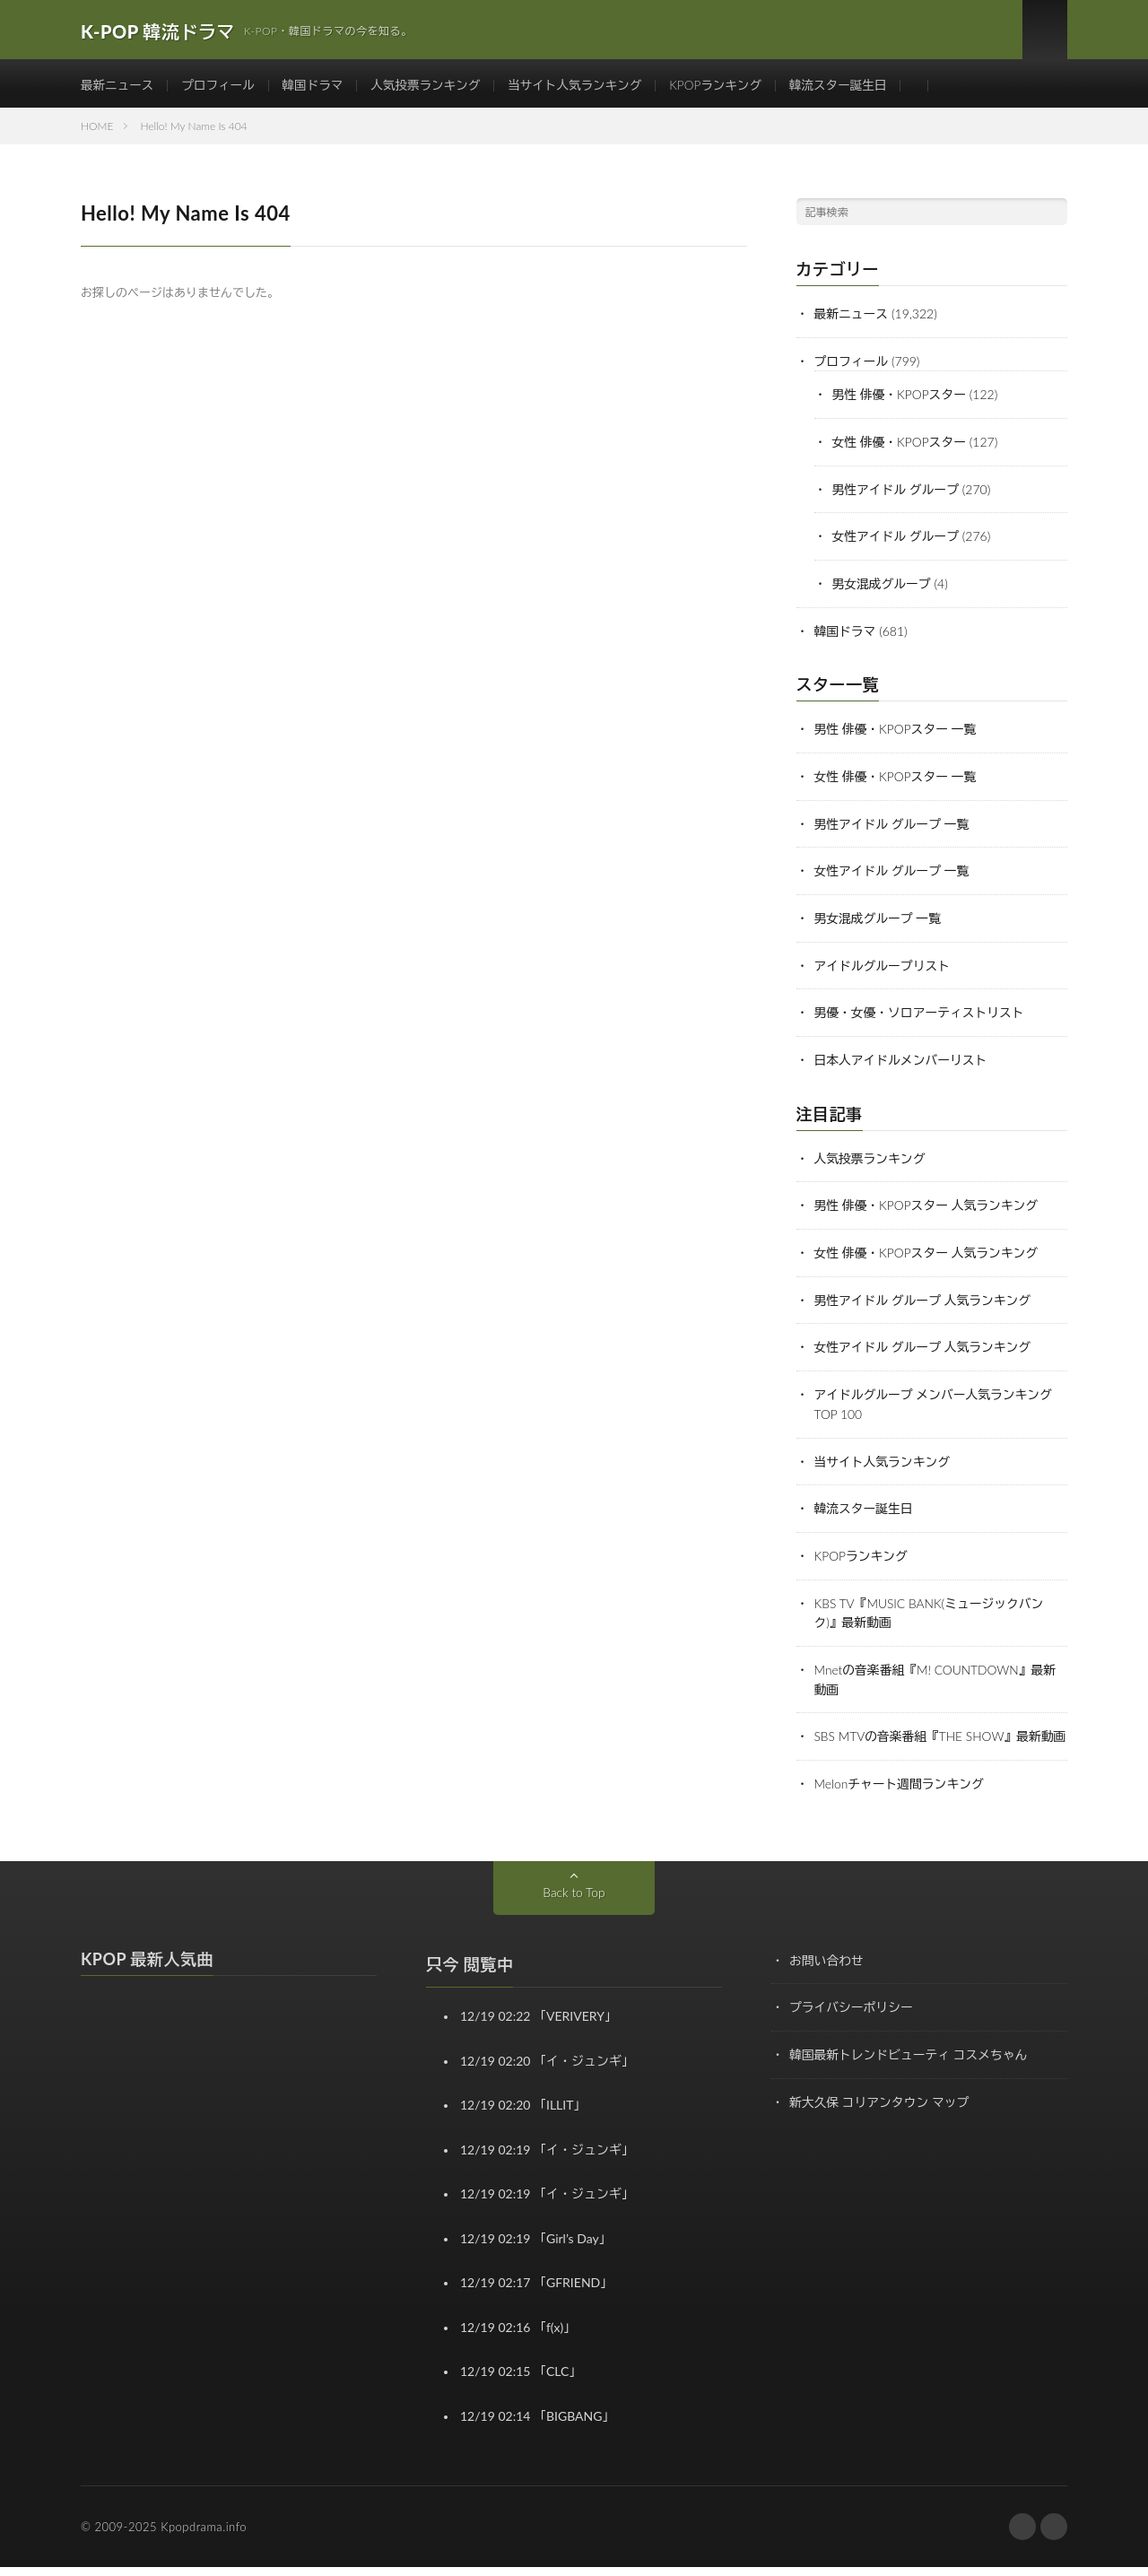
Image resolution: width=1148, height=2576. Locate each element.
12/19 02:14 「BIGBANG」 (537, 2424)
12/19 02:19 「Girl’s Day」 (536, 2246)
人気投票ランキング (434, 89)
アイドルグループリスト (883, 966)
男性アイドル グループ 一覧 (893, 826)
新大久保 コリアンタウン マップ (880, 2108)
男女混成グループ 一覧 (879, 919)
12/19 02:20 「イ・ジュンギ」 (547, 2068)
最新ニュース (118, 89)
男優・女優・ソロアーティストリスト (921, 1013)
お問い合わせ (827, 1968)
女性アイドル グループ (896, 542)
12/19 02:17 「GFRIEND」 (536, 2291)
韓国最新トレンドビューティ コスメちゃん (910, 2061)
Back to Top (574, 1900)
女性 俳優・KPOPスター (900, 449)
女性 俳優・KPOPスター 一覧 (896, 780)
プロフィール (221, 89)
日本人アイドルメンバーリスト (902, 1059)
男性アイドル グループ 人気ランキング (924, 1297)
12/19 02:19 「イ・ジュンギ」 (547, 2157)
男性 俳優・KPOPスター (900, 402)
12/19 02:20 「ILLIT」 (523, 2113)
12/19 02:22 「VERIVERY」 (538, 2024)
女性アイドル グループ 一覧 (893, 873)
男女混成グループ (882, 588)
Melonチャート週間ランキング (900, 1792)
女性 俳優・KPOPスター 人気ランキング (928, 1250)
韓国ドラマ (318, 89)
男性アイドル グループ (896, 495)
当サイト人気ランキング (587, 89)
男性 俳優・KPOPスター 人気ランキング (928, 1204)
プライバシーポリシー (852, 2015)
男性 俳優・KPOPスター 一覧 (896, 733)
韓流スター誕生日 (857, 89)
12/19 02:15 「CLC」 (520, 2380)
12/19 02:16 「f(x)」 (518, 2335)
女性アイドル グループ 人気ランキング (924, 1344)
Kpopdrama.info (204, 2535)
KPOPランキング (731, 89)
